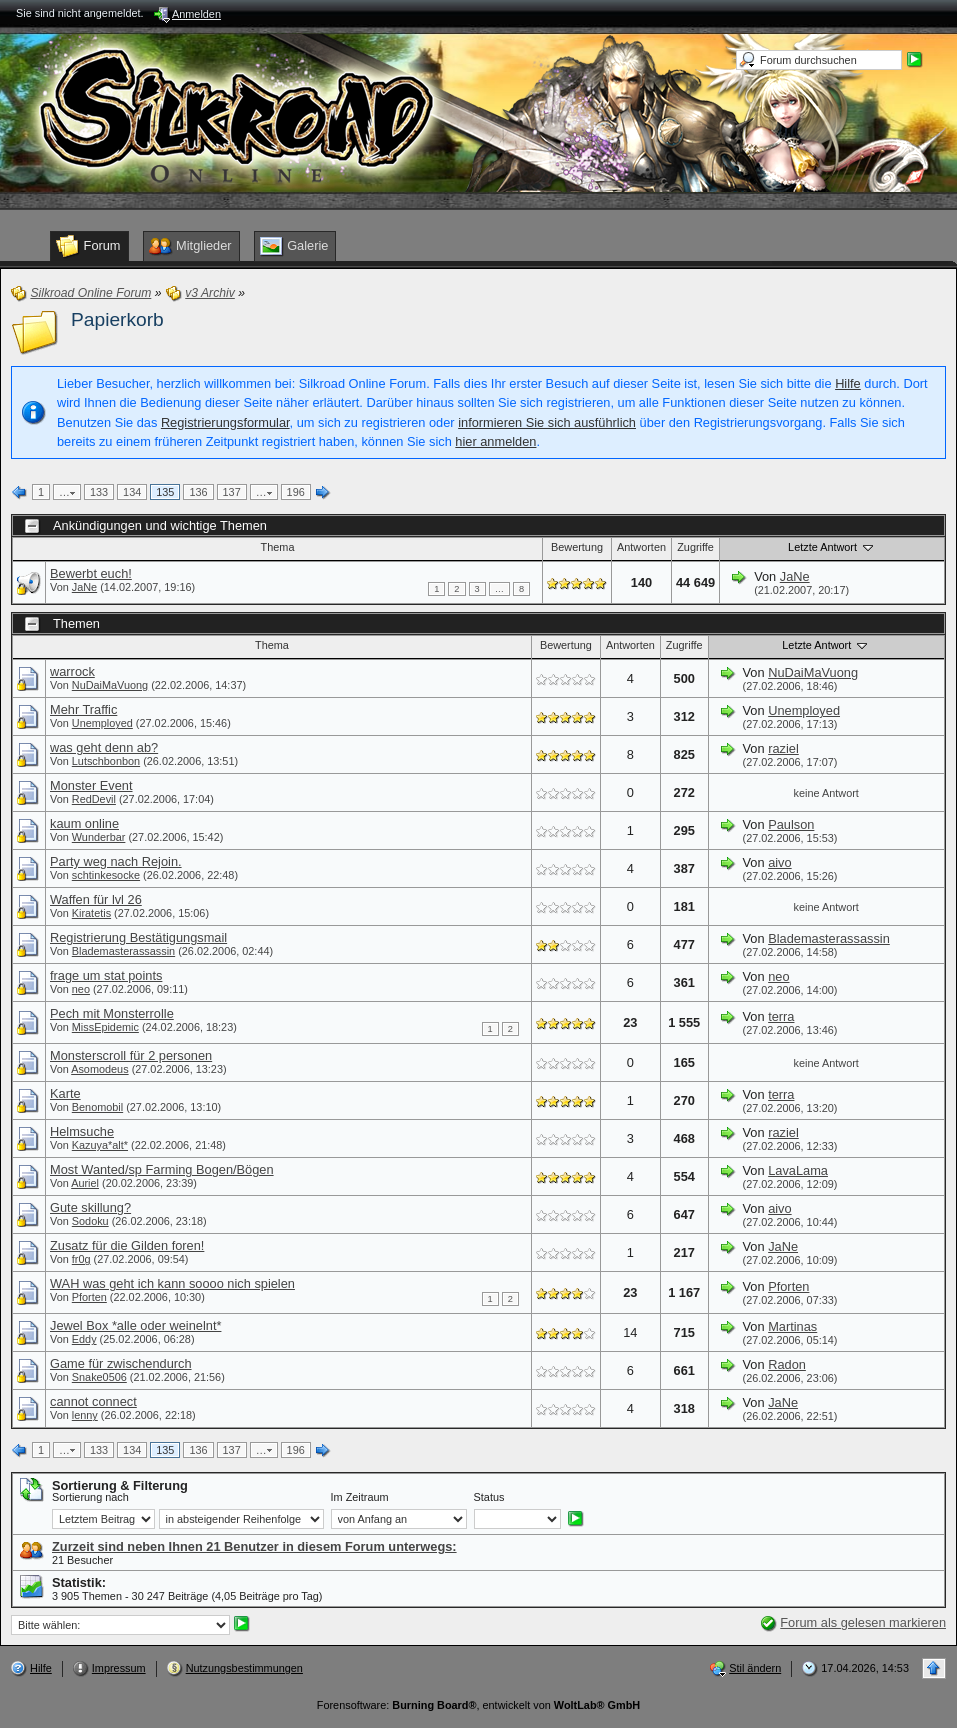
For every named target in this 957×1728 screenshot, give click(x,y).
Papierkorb (117, 319)
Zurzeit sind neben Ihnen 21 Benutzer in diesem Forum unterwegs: (254, 1546)
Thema (278, 547)
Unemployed (102, 723)
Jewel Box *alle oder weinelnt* (135, 1325)
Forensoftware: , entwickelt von (478, 1705)
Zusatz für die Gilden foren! (127, 1245)
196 (296, 492)
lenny (85, 1415)
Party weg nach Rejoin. (116, 861)
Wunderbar (99, 837)
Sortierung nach (90, 1497)
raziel (783, 748)
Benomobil (97, 1107)
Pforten (89, 1297)
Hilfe (848, 383)
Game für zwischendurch (121, 1363)
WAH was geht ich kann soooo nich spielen (172, 1283)
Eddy (84, 1339)
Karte (65, 1093)
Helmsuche (82, 1131)
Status (489, 1497)
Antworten (641, 547)
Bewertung (577, 547)
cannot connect (93, 1401)
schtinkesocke (106, 875)
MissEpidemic (105, 1027)
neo (81, 989)
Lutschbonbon (106, 761)
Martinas (792, 1326)
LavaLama (798, 1170)
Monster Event (91, 785)
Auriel (85, 1183)
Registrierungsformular (225, 422)
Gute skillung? (90, 1207)
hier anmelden (495, 441)
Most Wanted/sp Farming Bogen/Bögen (162, 1169)
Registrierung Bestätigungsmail (138, 937)
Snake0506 (99, 1377)
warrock (72, 671)
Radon (787, 1364)
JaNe (84, 587)
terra (781, 1016)
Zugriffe (695, 547)
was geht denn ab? (104, 747)
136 (198, 492)
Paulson (791, 824)
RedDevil (94, 799)
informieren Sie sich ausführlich (547, 422)
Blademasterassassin (123, 951)
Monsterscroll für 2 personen (131, 1055)
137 (232, 492)
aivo (779, 862)
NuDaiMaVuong (110, 685)
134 (132, 492)
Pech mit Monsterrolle (112, 1013)
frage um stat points (106, 975)
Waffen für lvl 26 (96, 899)
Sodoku (90, 1221)
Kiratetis (91, 913)
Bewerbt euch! (91, 573)
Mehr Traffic (83, 709)
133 (99, 492)
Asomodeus (99, 1069)
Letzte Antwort (832, 547)
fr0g (81, 1259)
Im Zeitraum (360, 1497)
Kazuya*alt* (100, 1145)
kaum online (84, 823)
